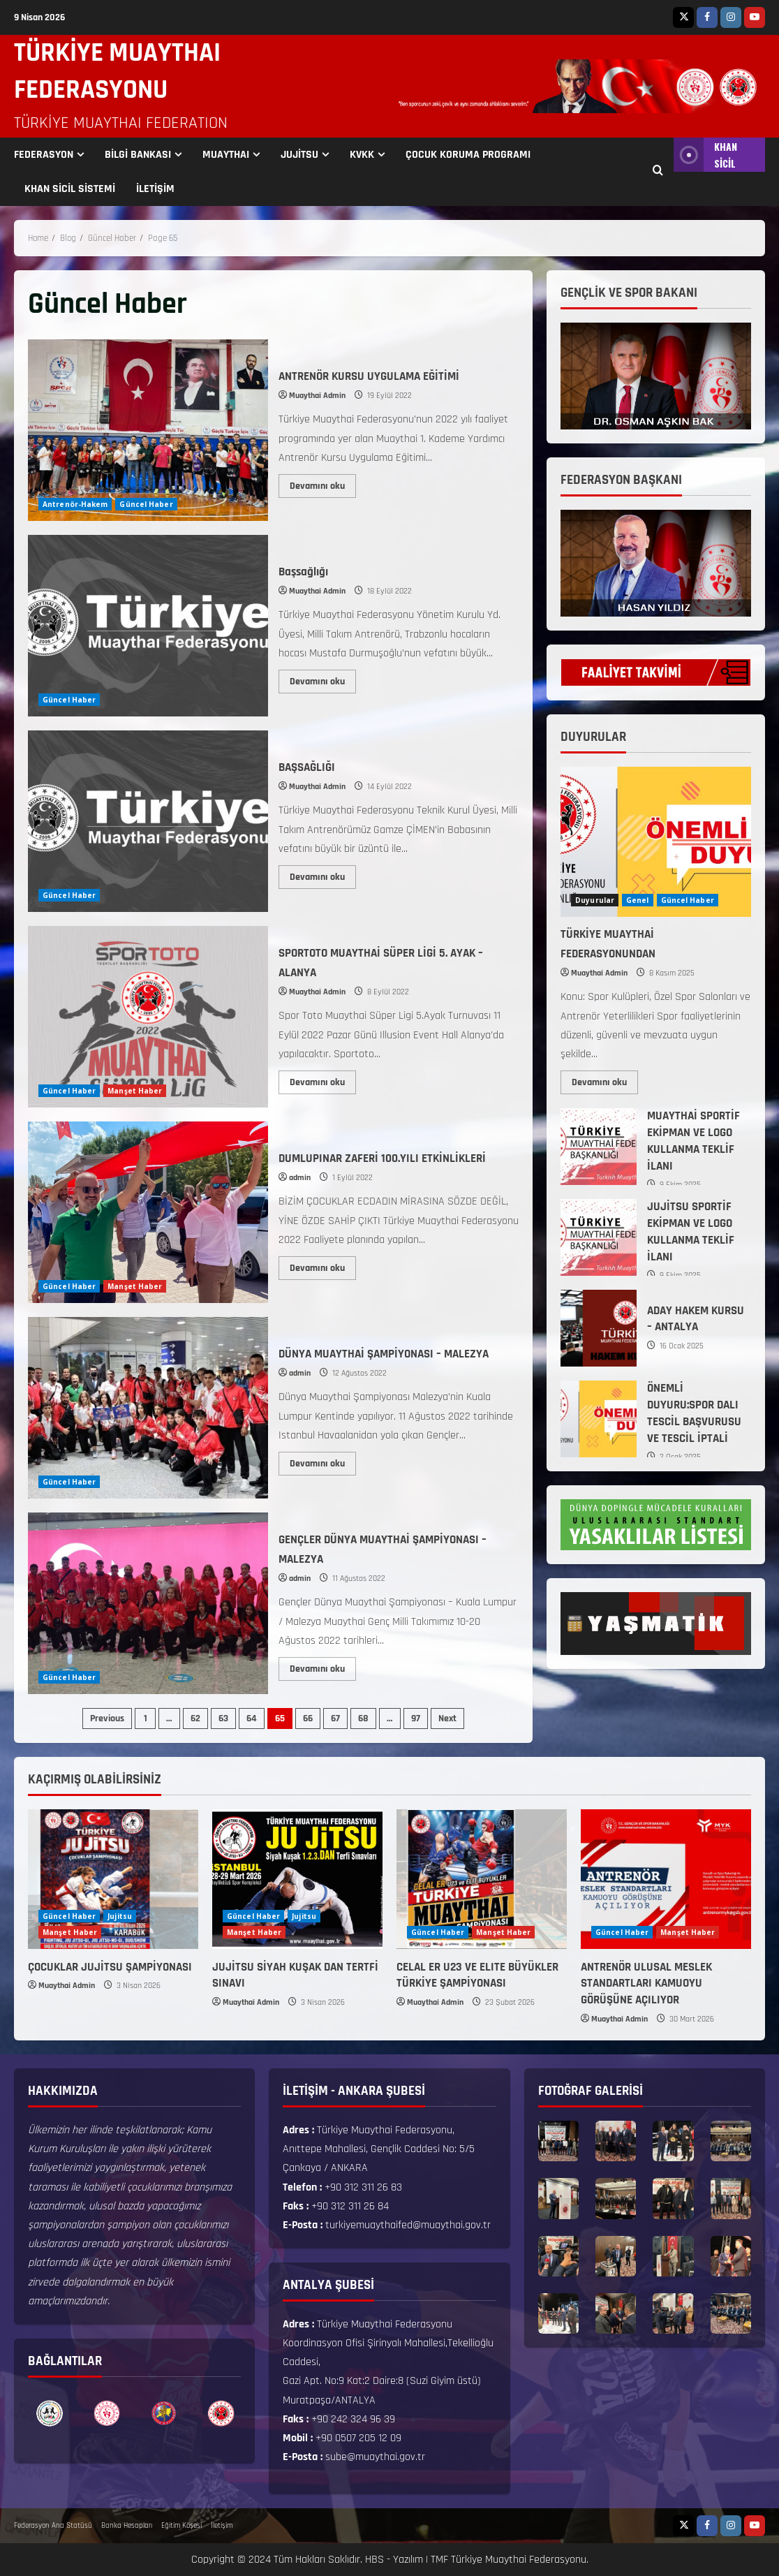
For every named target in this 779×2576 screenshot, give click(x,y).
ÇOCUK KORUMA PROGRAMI (468, 154)
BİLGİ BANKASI (138, 154)
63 (223, 1718)
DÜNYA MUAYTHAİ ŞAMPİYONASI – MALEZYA (148, 1408)
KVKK (362, 154)
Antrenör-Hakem (75, 504)
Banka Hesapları (126, 2526)
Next (447, 1718)
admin (300, 1177)
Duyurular (594, 900)
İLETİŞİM (155, 189)
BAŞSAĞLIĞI (148, 821)
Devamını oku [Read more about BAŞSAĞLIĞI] (323, 874)
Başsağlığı (148, 625)
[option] (49, 2413)
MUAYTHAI (225, 154)
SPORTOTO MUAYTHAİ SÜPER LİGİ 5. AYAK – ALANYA (148, 1016)
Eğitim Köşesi (181, 2526)
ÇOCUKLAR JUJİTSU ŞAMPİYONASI (110, 1967)
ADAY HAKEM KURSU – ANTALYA (599, 1328)
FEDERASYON (43, 154)
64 (251, 1718)
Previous (107, 1718)
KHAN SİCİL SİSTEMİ (69, 189)
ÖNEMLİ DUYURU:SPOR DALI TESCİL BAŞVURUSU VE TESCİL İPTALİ (599, 1419)
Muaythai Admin (317, 395)
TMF (439, 2559)
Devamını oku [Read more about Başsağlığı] (323, 679)
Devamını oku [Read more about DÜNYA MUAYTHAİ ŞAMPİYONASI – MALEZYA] (323, 1461)
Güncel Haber (145, 504)
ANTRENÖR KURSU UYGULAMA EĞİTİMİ (148, 430)
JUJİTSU (299, 154)
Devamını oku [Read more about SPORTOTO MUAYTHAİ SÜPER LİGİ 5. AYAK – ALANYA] (323, 1079)
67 (335, 1718)
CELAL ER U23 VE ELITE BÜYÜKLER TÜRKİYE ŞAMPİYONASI (477, 1975)
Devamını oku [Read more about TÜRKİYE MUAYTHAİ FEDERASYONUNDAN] (605, 1079)
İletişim (221, 2526)
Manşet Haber (134, 1091)
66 (308, 1718)
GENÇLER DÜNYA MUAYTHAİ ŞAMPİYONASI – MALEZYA (148, 1603)
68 (363, 1718)
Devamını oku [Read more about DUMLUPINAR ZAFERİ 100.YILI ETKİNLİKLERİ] (323, 1265)
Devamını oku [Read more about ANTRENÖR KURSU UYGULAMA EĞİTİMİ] (323, 483)
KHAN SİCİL (705, 155)
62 (195, 1718)
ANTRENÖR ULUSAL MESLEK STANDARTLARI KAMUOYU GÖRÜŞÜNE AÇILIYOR (646, 1983)
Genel (637, 900)
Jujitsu (119, 1916)
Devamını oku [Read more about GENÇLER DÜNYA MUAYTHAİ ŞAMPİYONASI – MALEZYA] (323, 1666)
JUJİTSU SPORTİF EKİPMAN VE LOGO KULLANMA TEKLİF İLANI (599, 1237)
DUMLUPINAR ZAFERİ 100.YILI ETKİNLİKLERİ (148, 1212)
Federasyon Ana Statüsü (53, 2526)
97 (415, 1718)
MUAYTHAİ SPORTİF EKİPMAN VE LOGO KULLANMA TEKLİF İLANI (599, 1146)
